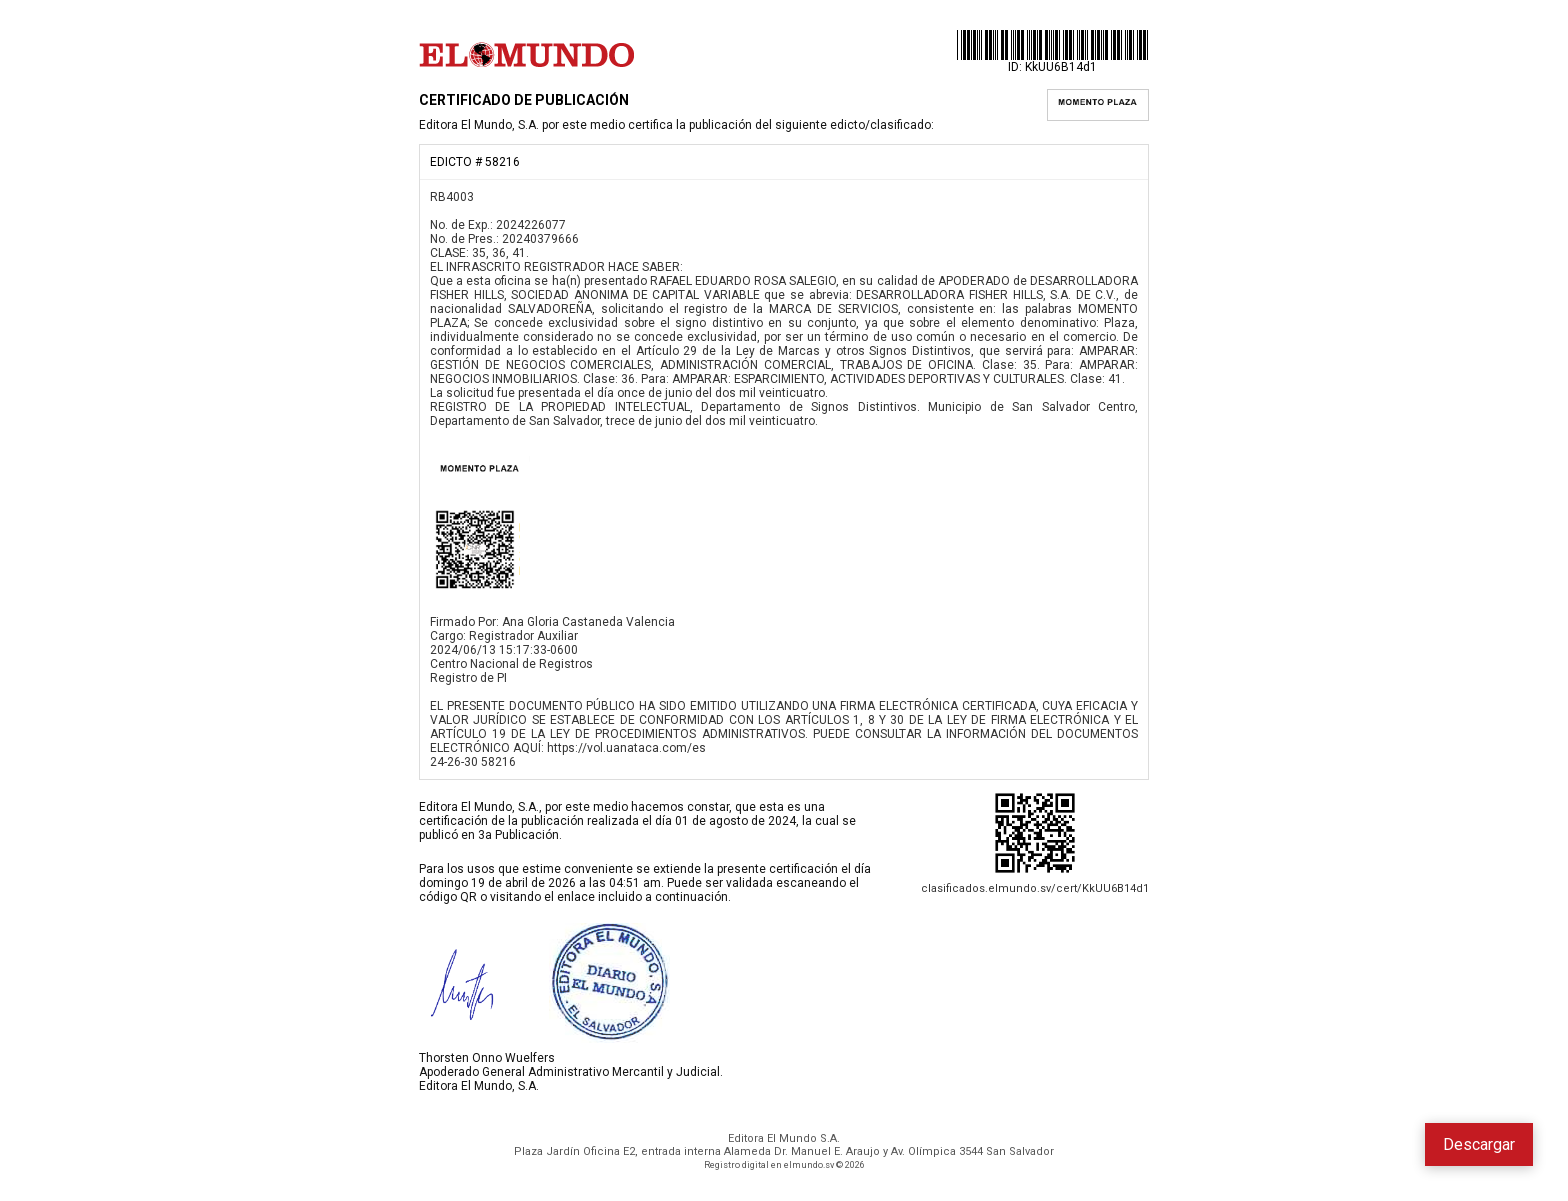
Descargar (1479, 1144)
